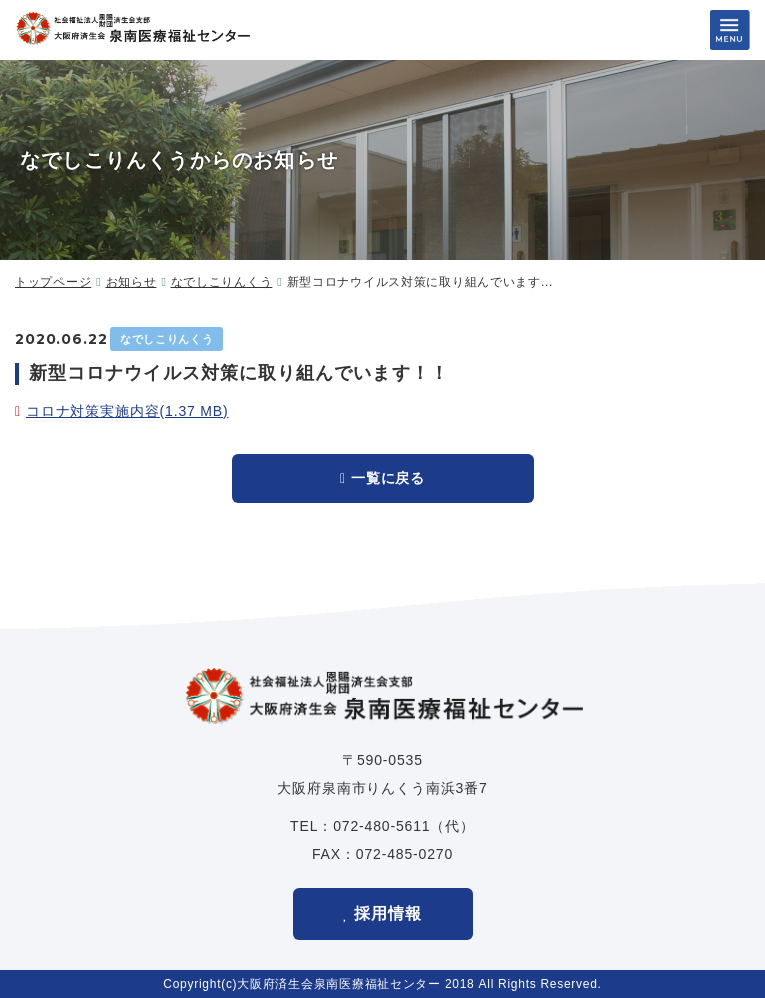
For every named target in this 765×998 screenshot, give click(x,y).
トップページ (53, 282)
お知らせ (131, 282)
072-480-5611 (381, 826)
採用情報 (388, 913)
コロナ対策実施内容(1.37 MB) (127, 411)
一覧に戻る (388, 478)
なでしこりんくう (222, 282)
